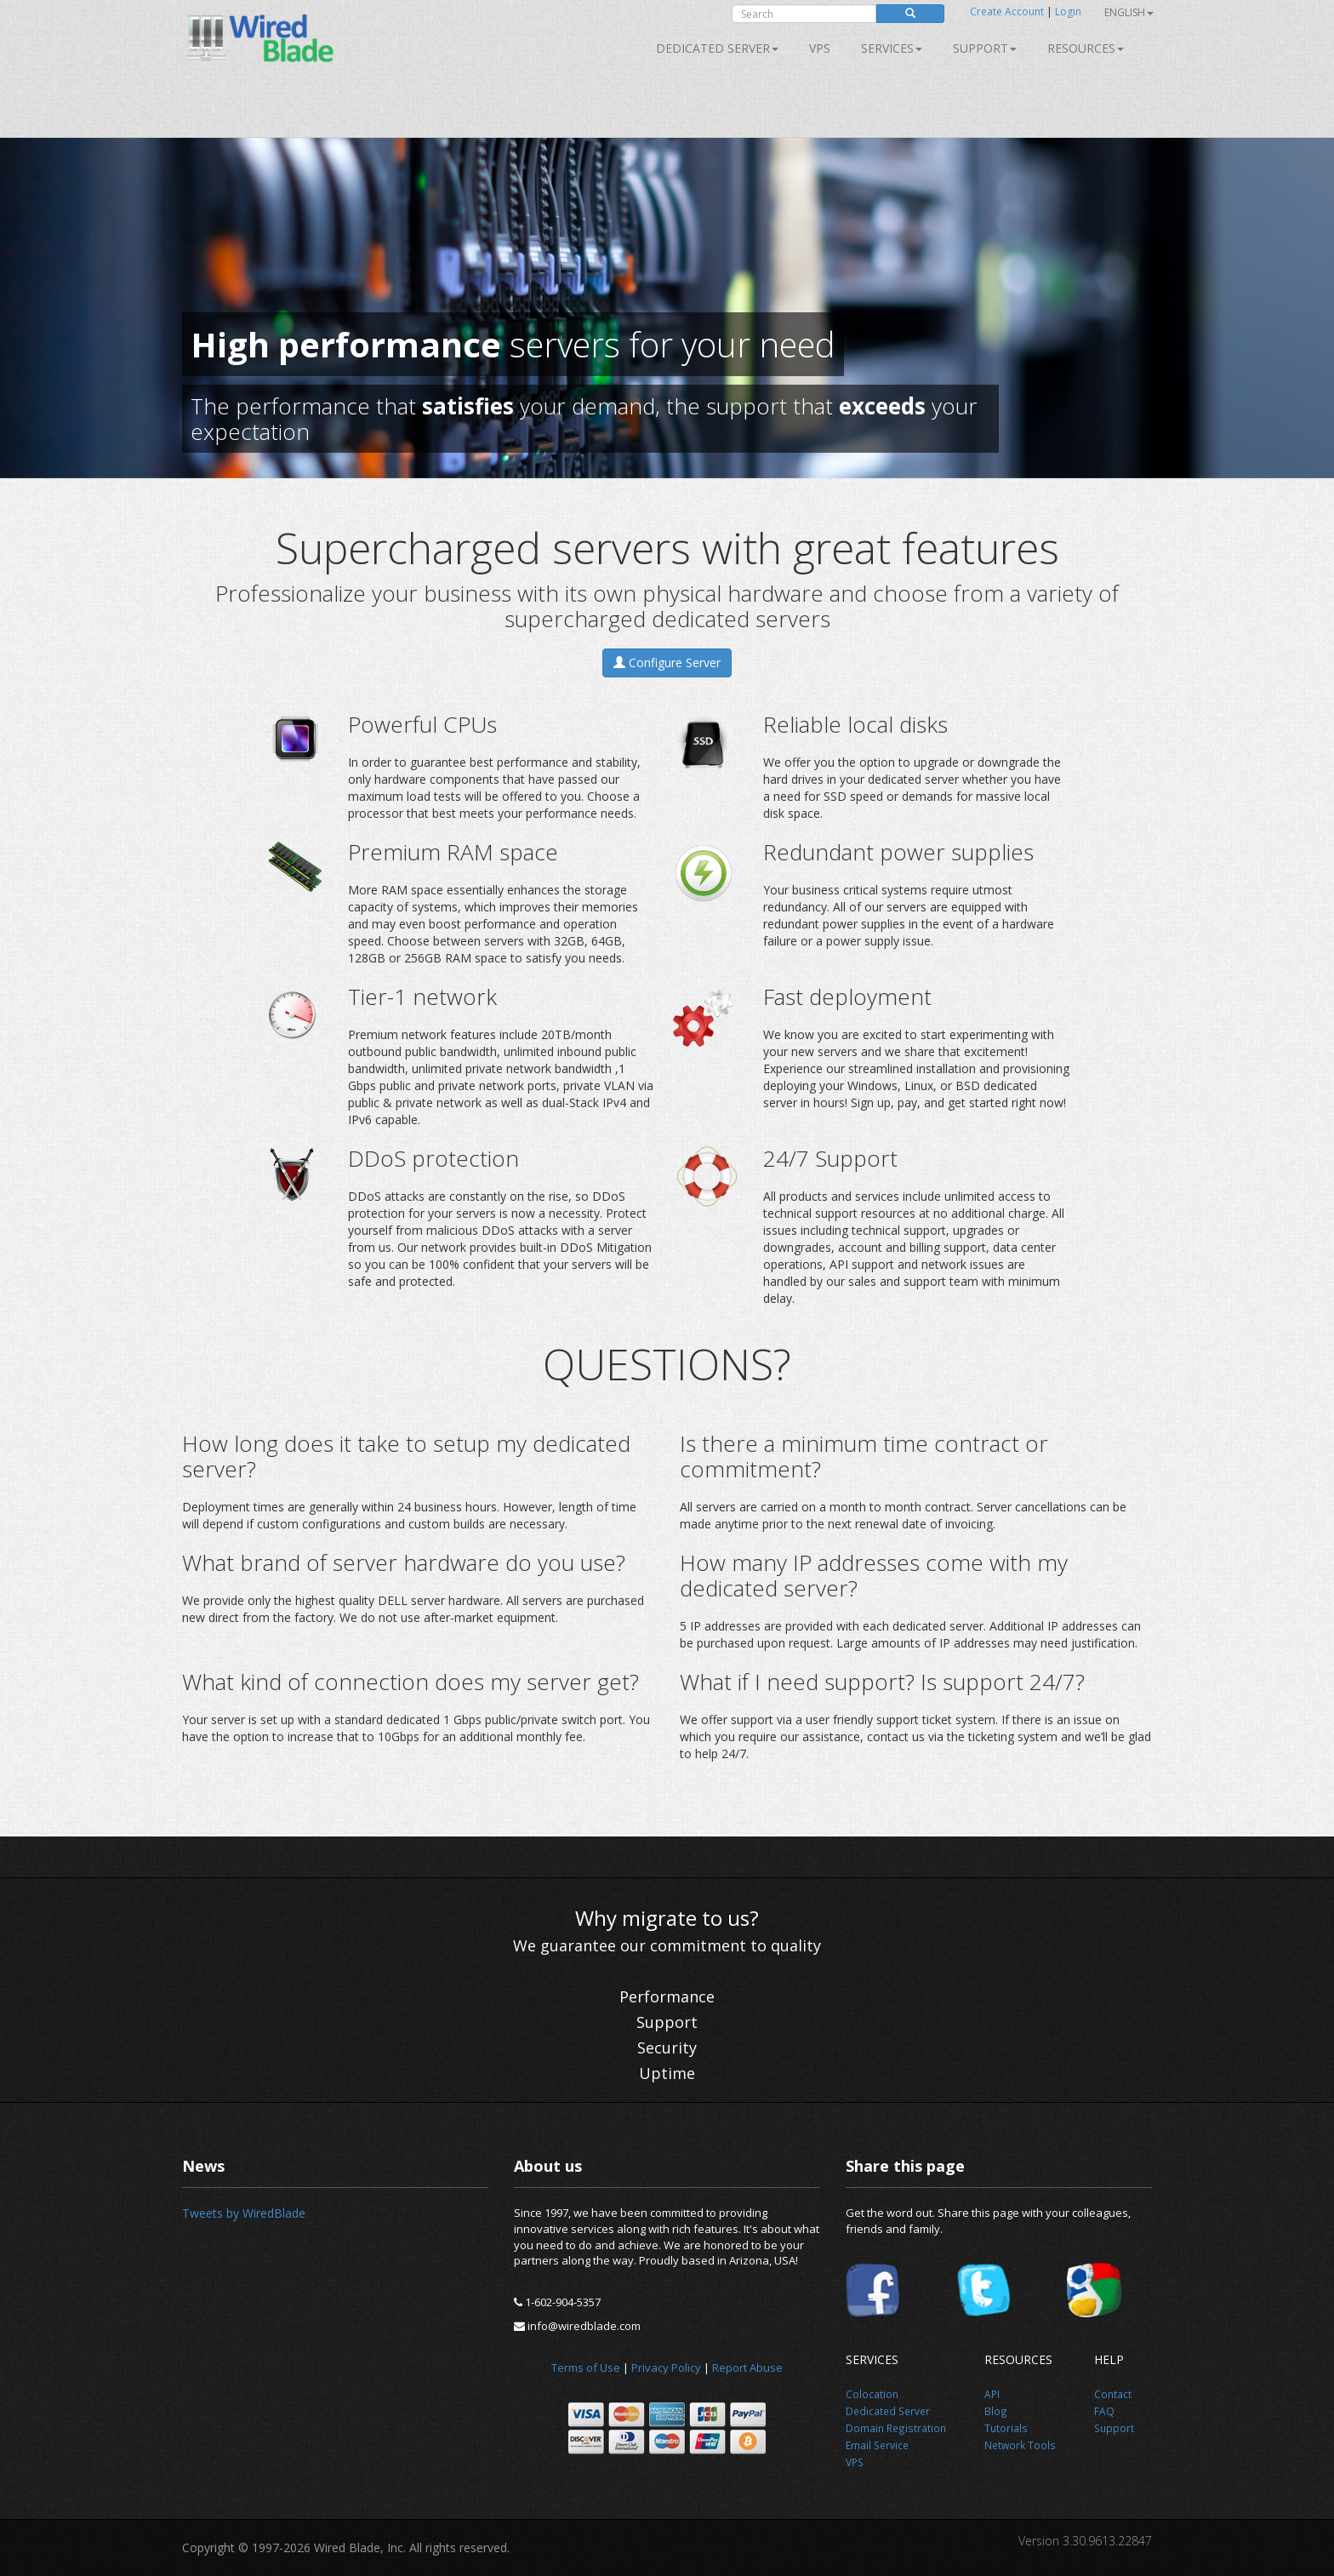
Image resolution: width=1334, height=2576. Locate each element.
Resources (1085, 48)
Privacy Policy (666, 2367)
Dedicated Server (717, 48)
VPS (819, 48)
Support (985, 48)
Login (1068, 11)
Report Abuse (747, 2367)
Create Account (1007, 11)
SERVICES (891, 48)
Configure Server (667, 662)
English (1129, 12)
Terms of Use (585, 2367)
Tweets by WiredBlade (243, 2213)
